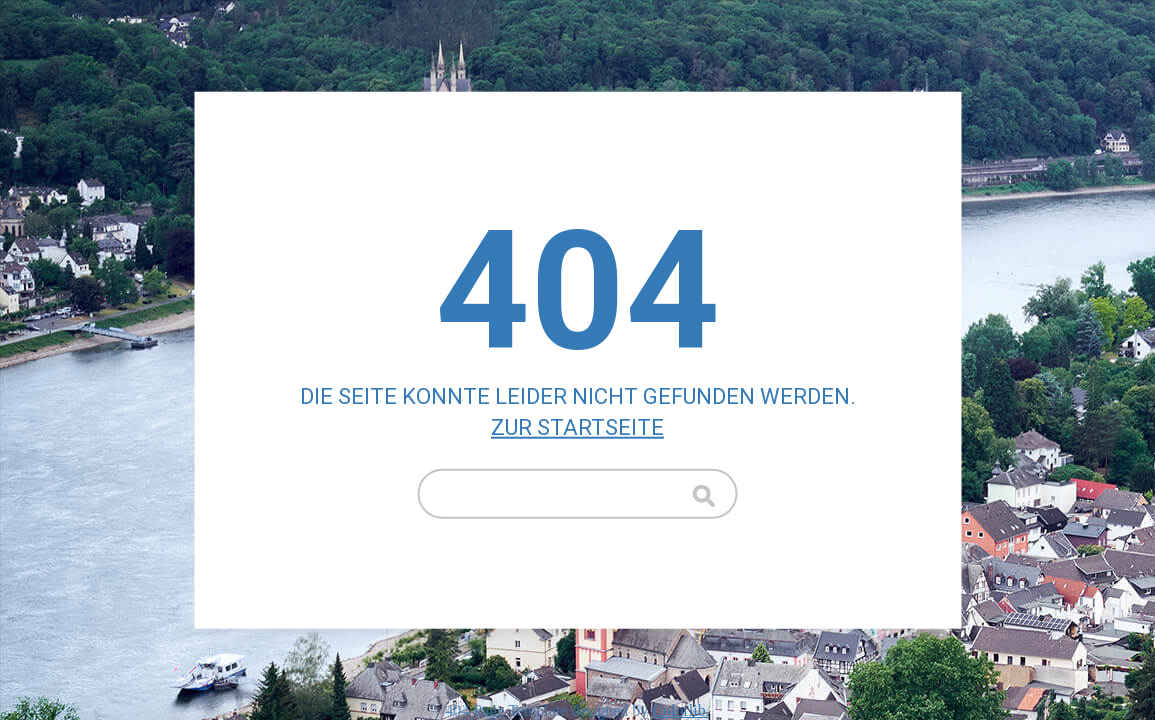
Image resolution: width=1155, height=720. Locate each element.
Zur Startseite (577, 427)
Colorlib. (680, 710)
